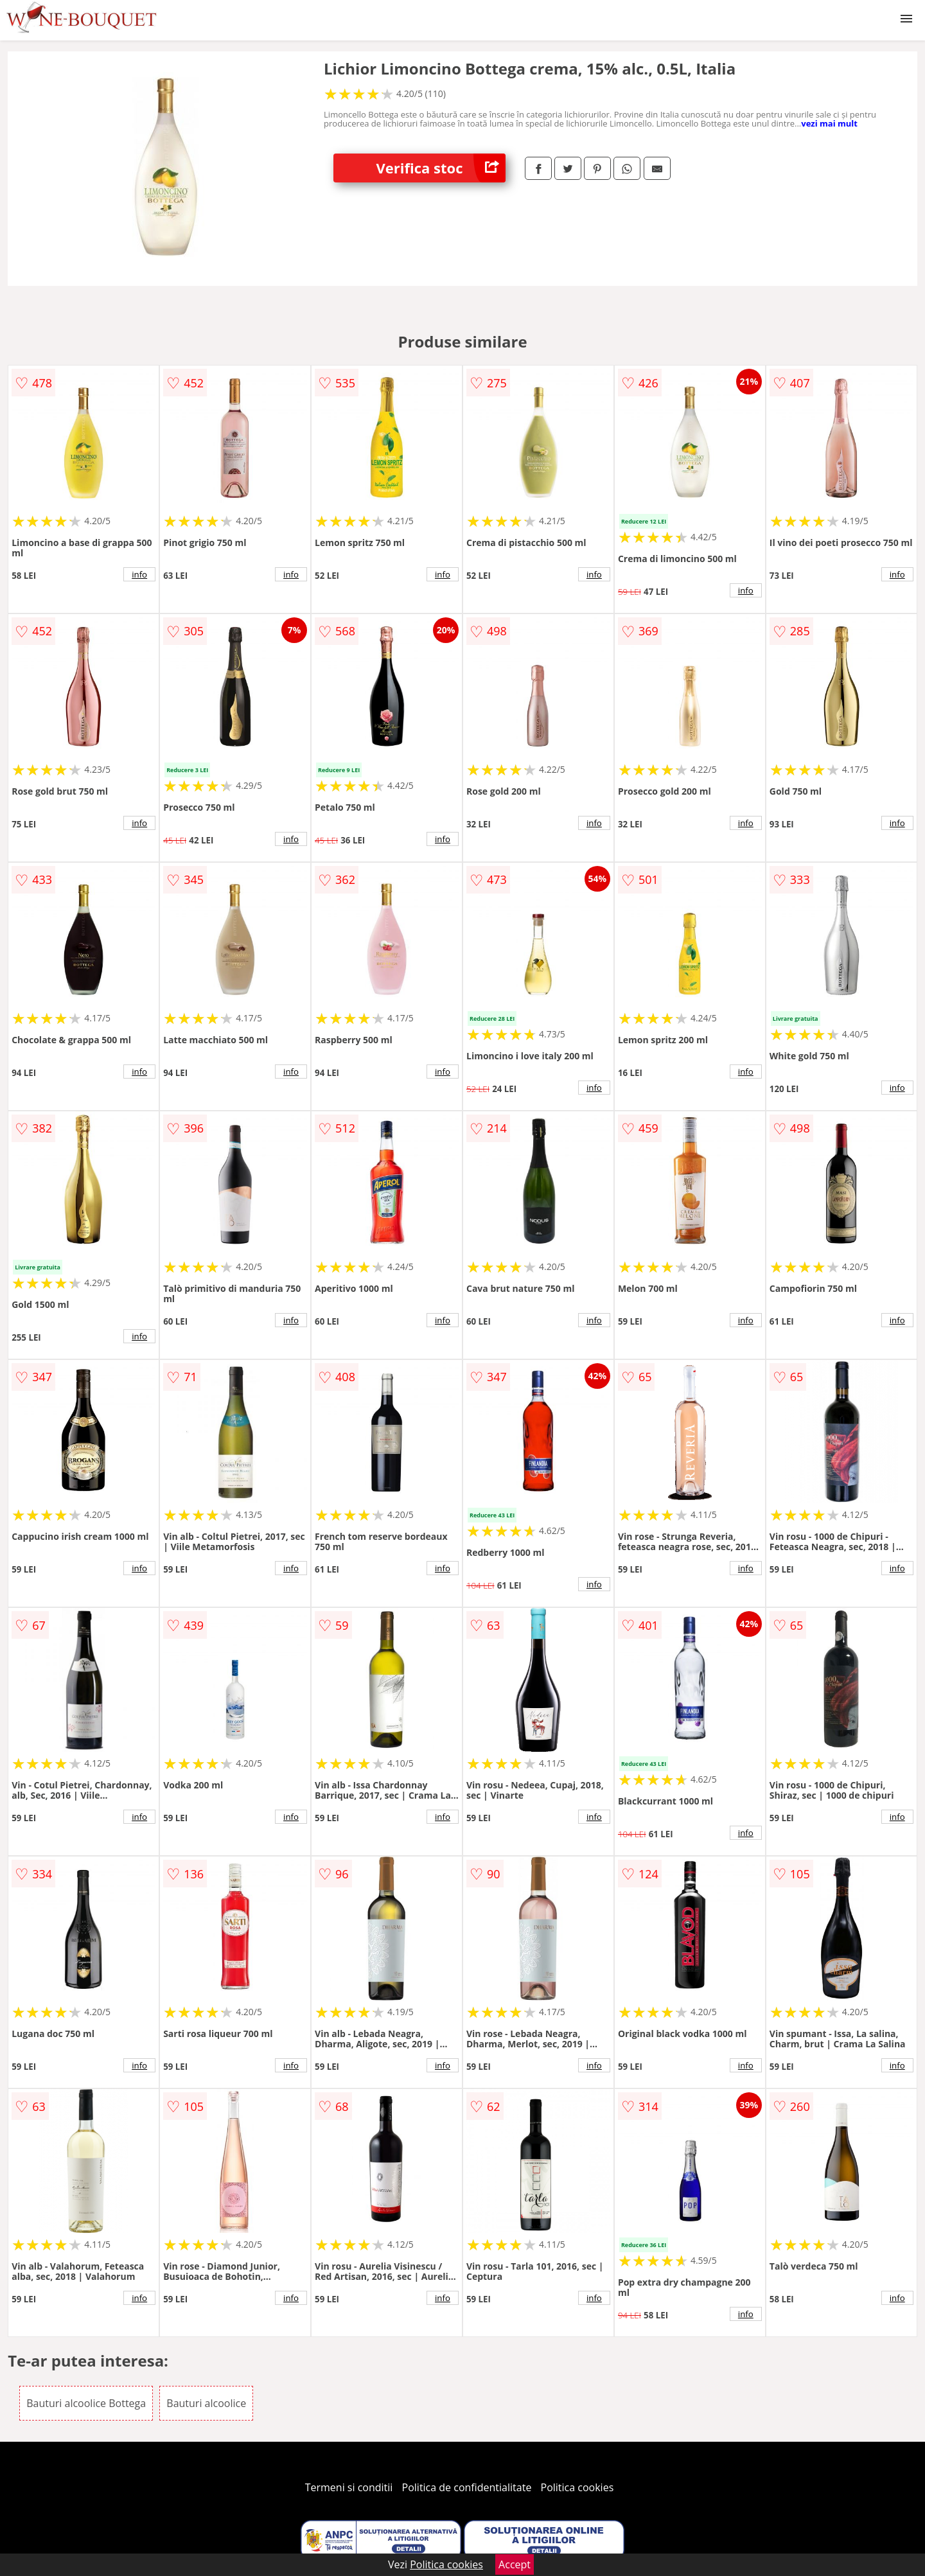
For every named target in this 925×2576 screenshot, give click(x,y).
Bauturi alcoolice (206, 2403)
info (139, 574)
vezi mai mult (829, 123)
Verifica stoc (441, 168)
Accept (514, 2564)
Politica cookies (577, 2487)
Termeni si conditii (349, 2487)
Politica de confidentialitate (467, 2487)
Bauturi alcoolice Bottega (86, 2403)
